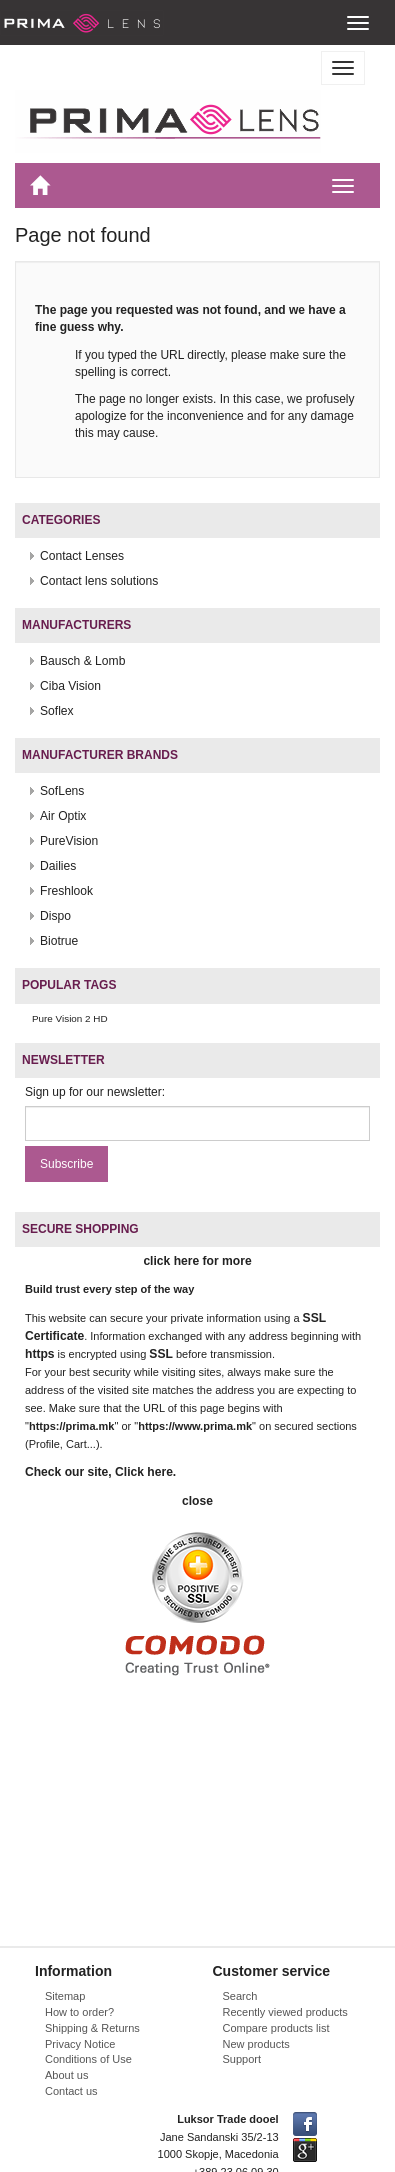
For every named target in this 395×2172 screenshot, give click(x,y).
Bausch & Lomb (82, 661)
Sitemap (65, 1996)
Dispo (55, 916)
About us (66, 2075)
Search (240, 1996)
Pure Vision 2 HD (70, 1018)
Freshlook (66, 891)
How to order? (79, 2012)
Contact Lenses (82, 556)
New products (256, 2044)
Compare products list (276, 2028)
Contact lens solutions (99, 581)
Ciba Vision (70, 686)
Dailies (58, 866)
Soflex (57, 711)
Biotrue (59, 941)
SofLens (62, 791)
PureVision (69, 841)
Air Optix (63, 816)
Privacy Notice (80, 2044)
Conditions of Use (88, 2059)
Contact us (71, 2091)
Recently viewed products (285, 2012)
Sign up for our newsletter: (95, 1092)
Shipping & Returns (92, 2028)
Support (242, 2059)
